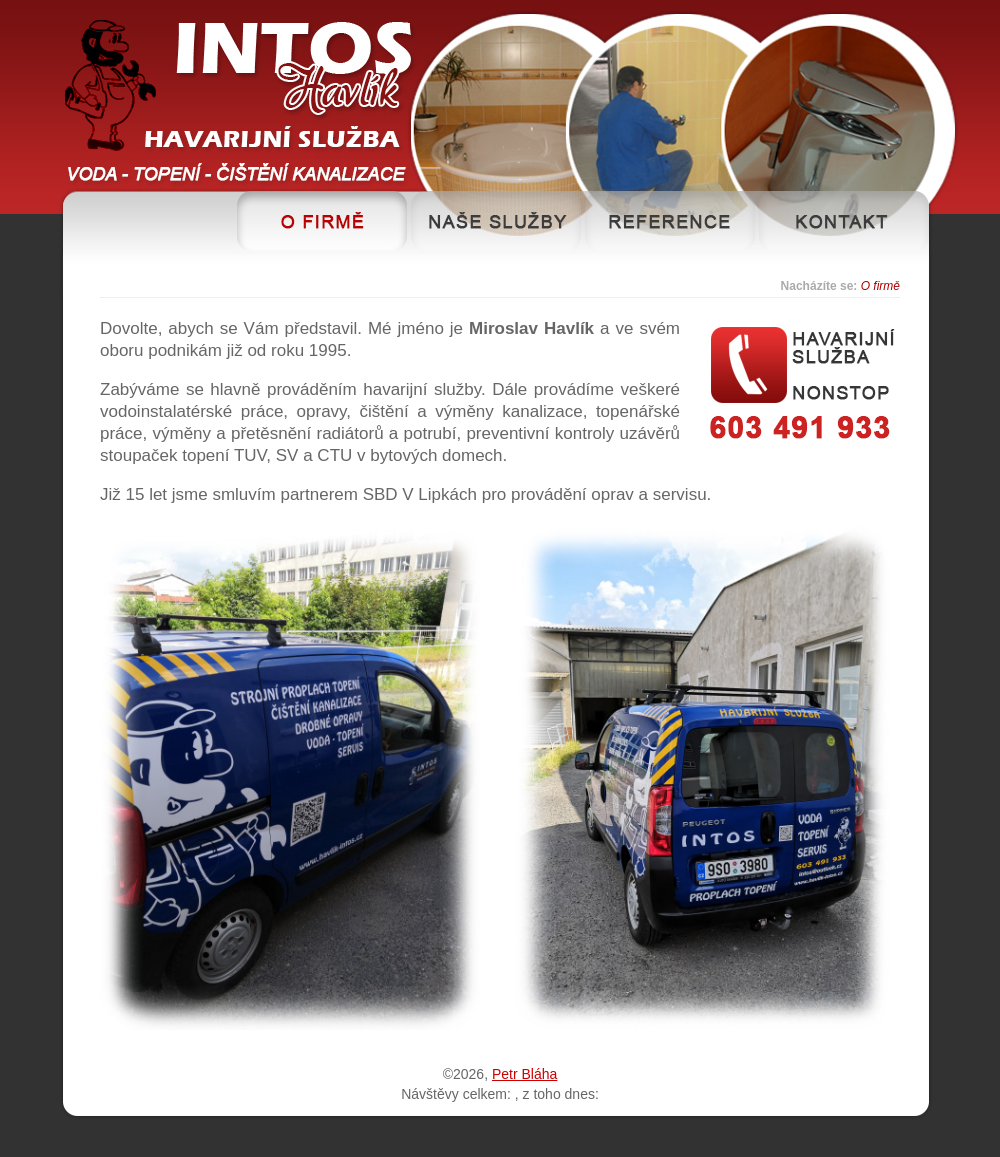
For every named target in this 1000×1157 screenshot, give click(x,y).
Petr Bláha (524, 1074)
